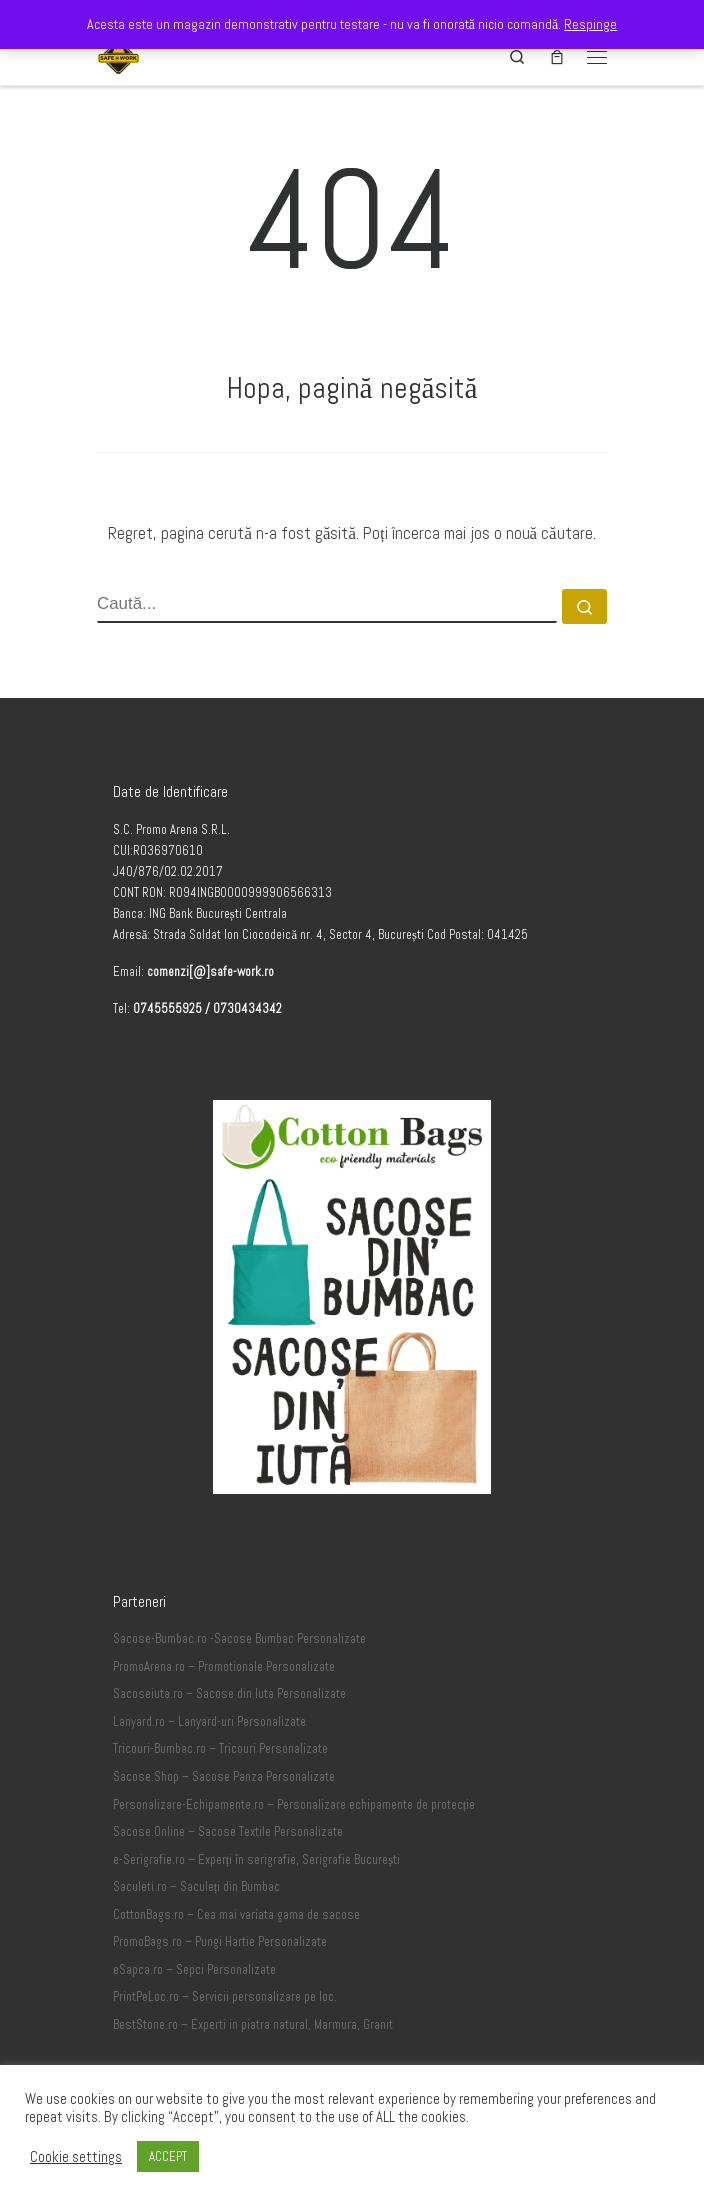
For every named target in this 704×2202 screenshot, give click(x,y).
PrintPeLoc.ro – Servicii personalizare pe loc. (225, 1997)
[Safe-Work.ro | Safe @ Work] (118, 54)
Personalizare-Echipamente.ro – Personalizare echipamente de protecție (294, 1805)
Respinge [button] (590, 24)
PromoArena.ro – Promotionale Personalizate (224, 1667)
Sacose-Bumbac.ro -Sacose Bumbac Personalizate (239, 1639)
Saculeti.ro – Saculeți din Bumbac (197, 1887)
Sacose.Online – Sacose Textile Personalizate (228, 1832)
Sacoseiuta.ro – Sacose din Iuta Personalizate (229, 1694)
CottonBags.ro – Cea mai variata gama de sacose (236, 1915)
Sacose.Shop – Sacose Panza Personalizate (224, 1777)
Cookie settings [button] (76, 2157)
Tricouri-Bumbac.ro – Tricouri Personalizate (220, 1749)
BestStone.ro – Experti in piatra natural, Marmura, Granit (253, 2025)
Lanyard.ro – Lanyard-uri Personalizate (209, 1722)
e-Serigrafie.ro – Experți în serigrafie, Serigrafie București (256, 1860)
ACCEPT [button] (168, 2156)
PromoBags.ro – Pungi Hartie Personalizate (220, 1942)
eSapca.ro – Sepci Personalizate (194, 1970)
